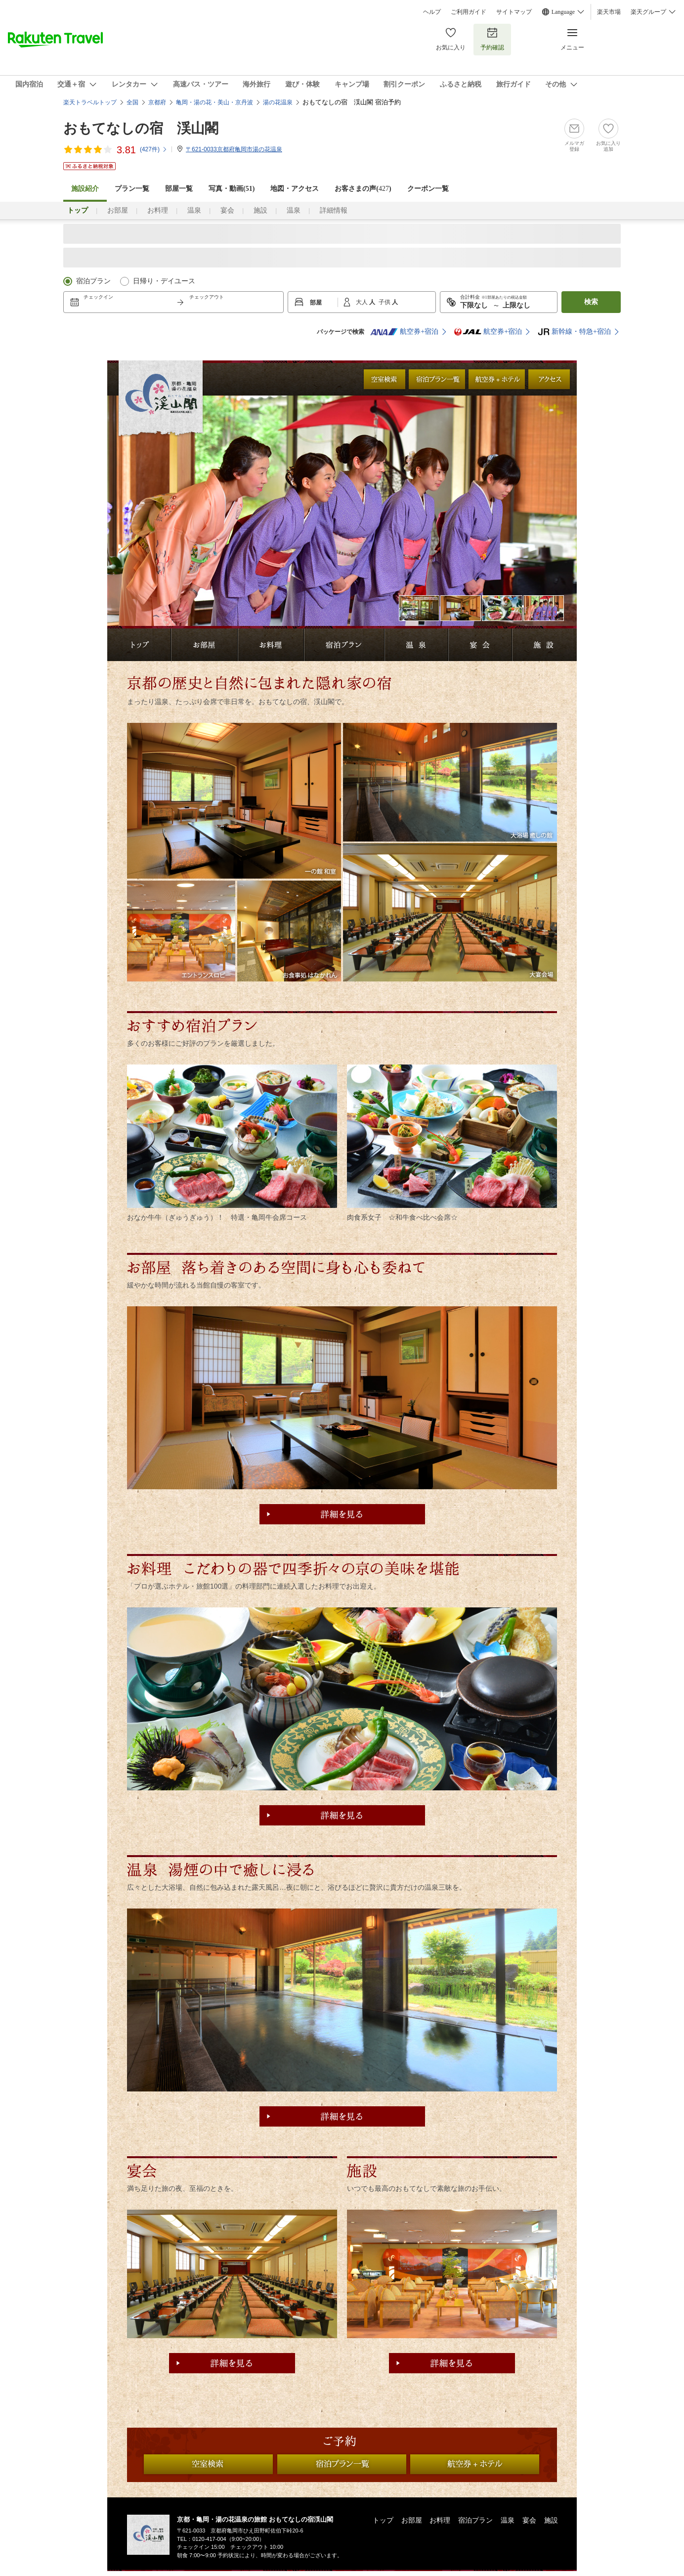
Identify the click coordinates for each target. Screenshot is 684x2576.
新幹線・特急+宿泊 (574, 332)
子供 (385, 302)
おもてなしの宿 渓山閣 (140, 128)
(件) (154, 149)
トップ (383, 2520)
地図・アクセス (294, 188)
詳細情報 (333, 210)
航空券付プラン (497, 379)
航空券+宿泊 (404, 332)
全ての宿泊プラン (437, 379)
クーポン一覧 (428, 188)
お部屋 (117, 210)
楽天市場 (609, 11)
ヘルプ (432, 11)
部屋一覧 (179, 188)
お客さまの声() (363, 188)
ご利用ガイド (468, 11)
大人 (362, 302)
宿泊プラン (93, 281)
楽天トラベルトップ (90, 102)
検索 (591, 302)
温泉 (194, 210)
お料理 (157, 210)
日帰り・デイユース (164, 281)
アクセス (549, 379)
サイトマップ (514, 11)
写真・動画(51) (232, 188)
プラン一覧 (132, 188)
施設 (260, 210)
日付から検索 (384, 379)
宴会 (227, 210)
